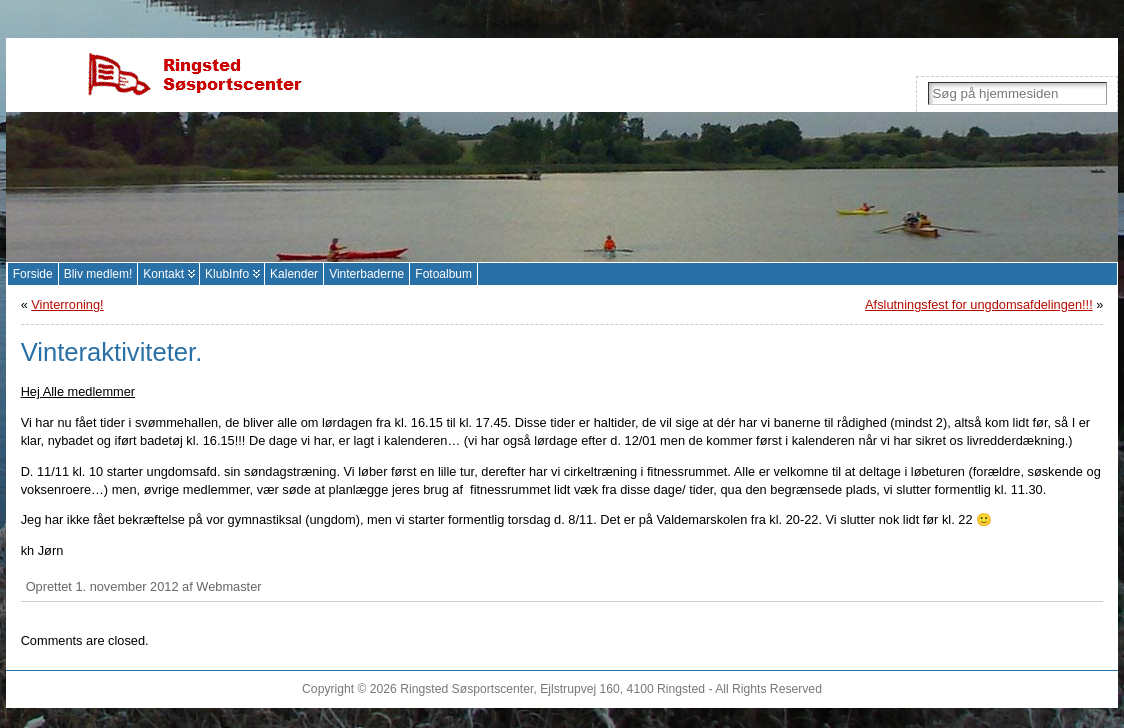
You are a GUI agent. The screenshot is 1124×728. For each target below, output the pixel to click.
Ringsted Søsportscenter (466, 689)
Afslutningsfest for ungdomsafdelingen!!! (979, 304)
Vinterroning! (67, 304)
